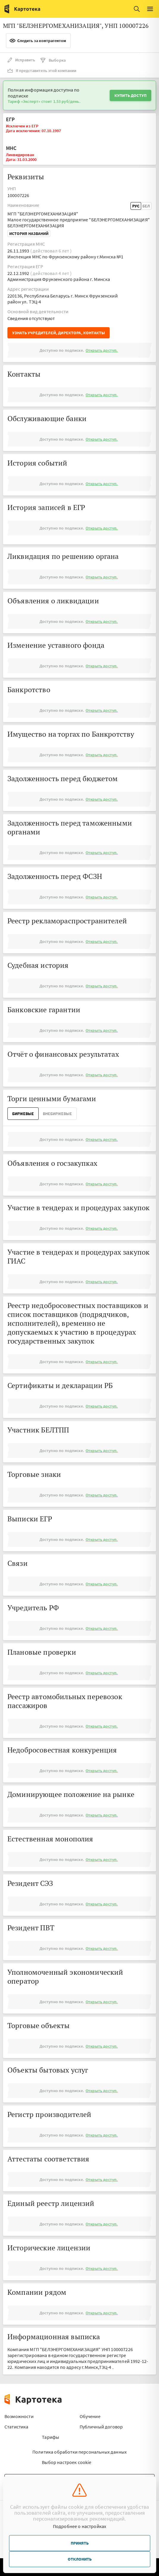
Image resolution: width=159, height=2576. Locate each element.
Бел (146, 206)
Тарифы (50, 2437)
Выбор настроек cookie (66, 2462)
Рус (135, 206)
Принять (80, 2543)
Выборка (53, 60)
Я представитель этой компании (41, 70)
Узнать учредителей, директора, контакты (58, 332)
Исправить (21, 60)
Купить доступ (130, 95)
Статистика (16, 2427)
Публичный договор (101, 2427)
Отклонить (80, 2559)
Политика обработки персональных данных (79, 2452)
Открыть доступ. (102, 350)
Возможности (19, 2416)
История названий (28, 233)
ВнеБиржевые (57, 1113)
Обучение (90, 2416)
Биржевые (23, 1113)
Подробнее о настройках (79, 2526)
